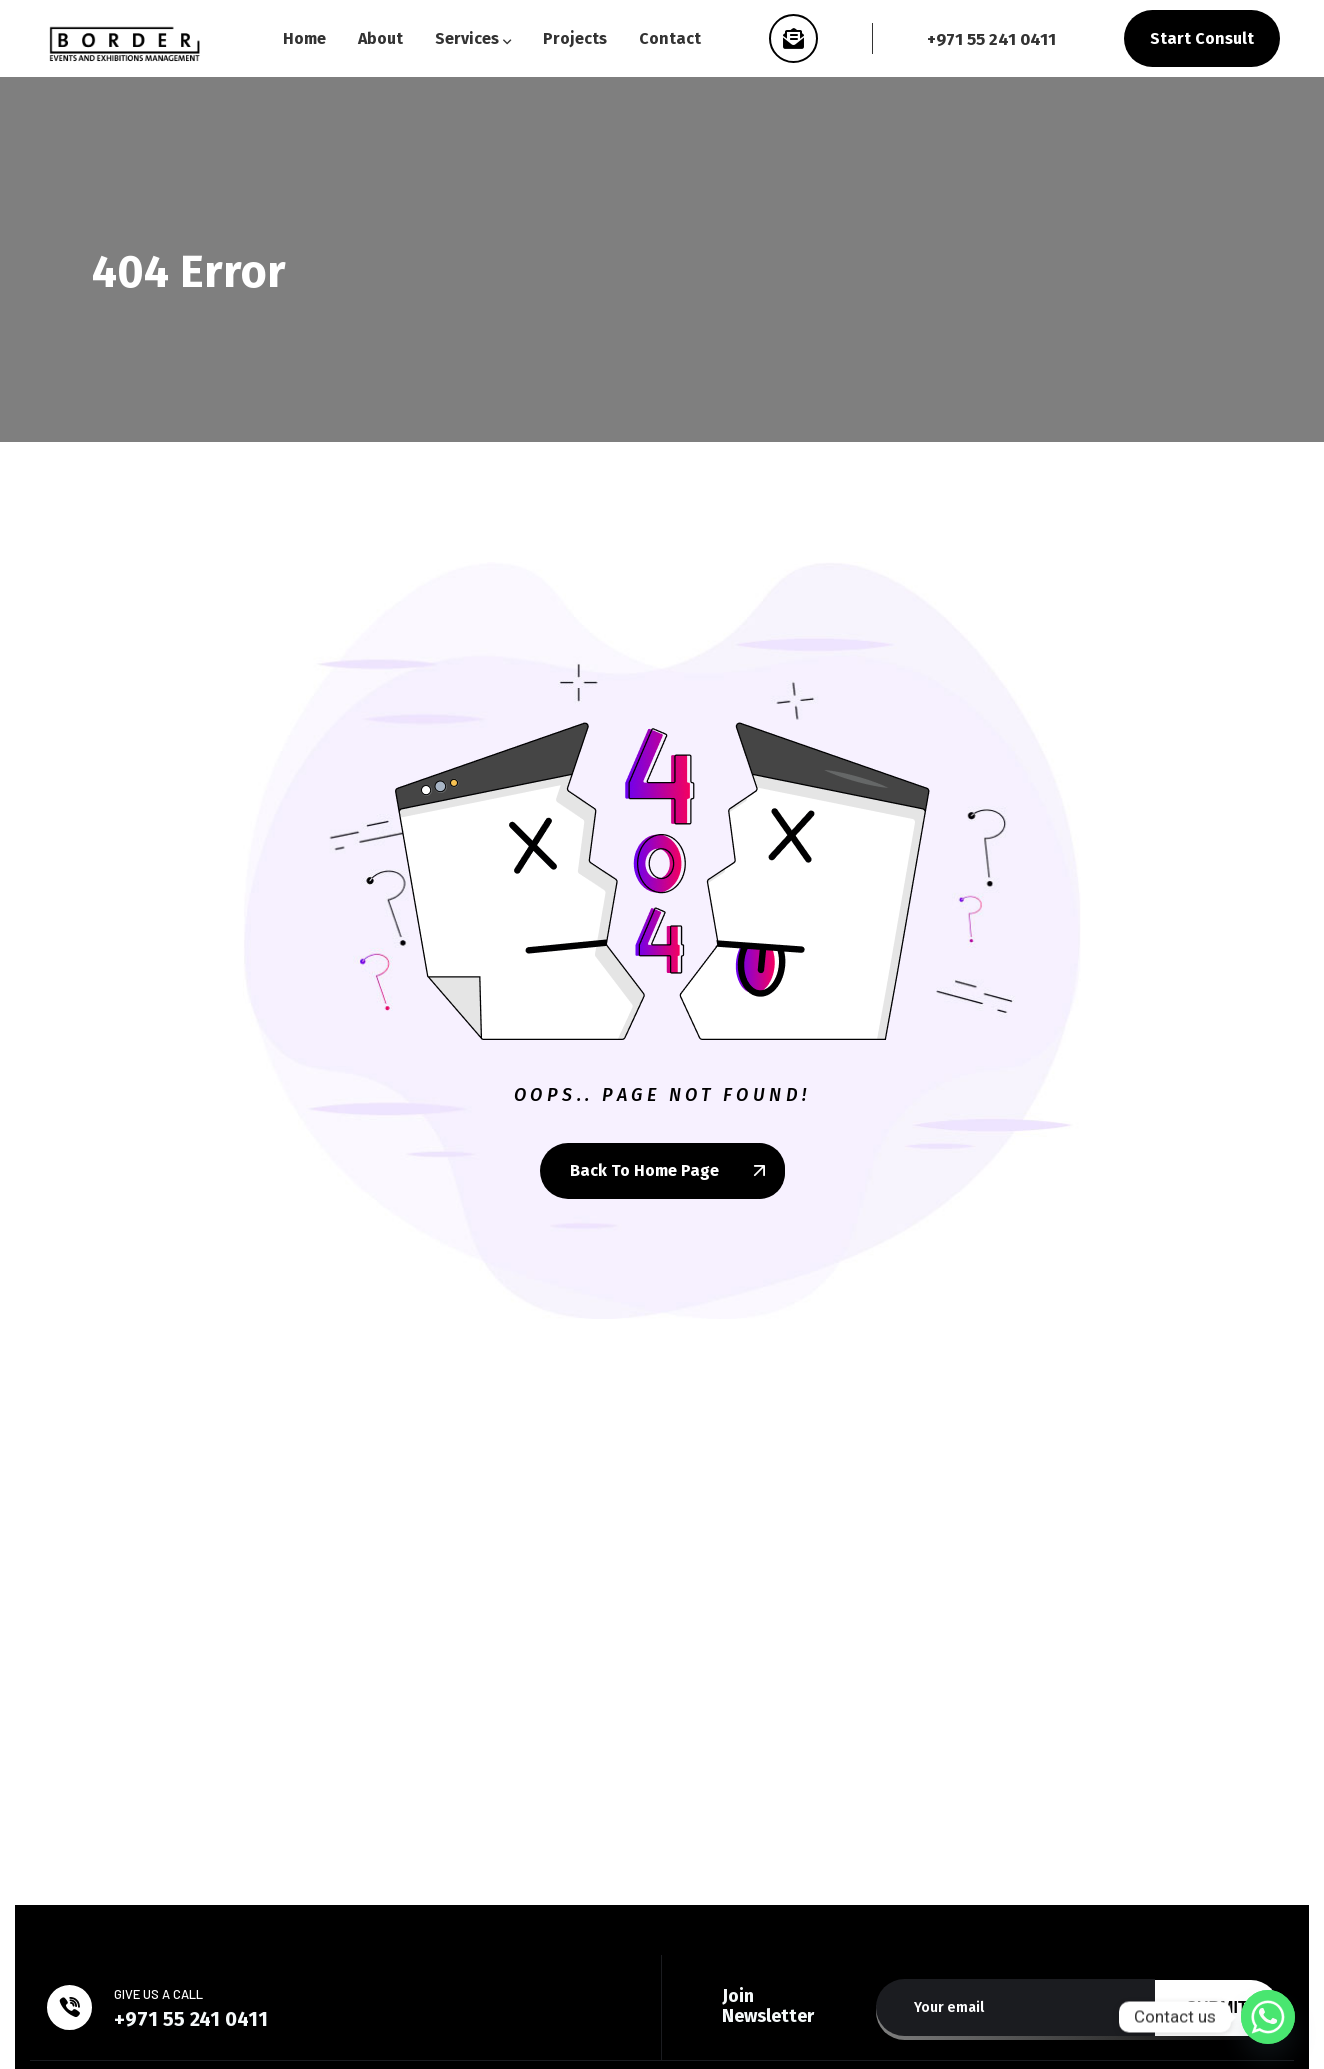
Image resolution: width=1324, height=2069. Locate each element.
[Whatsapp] (1268, 2017)
